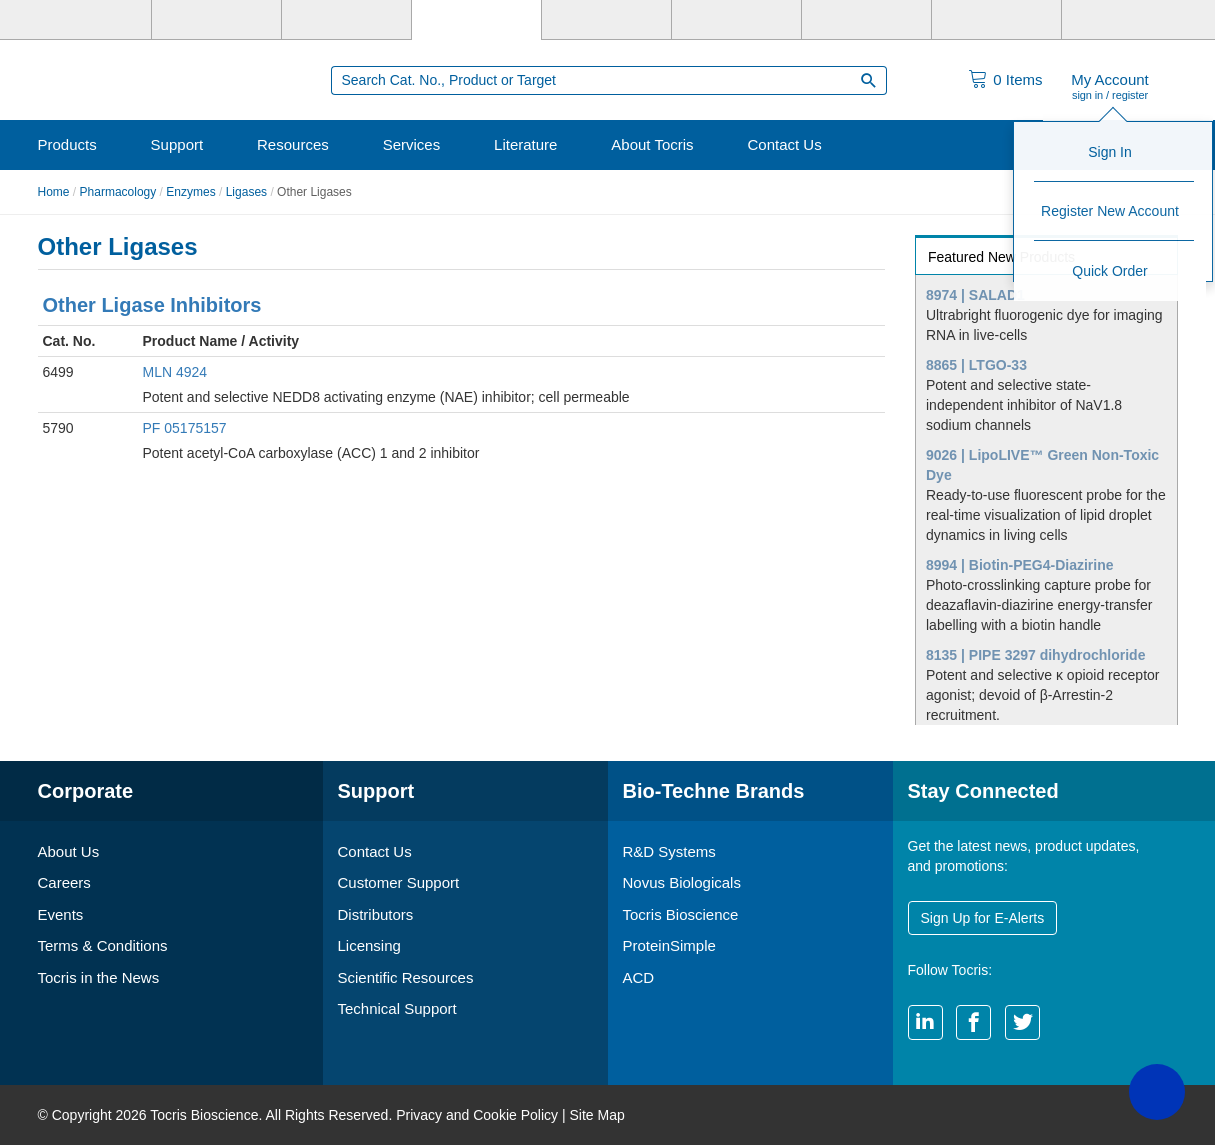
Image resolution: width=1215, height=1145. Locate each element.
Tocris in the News (99, 977)
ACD (639, 977)
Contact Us (784, 144)
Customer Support (399, 882)
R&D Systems (669, 851)
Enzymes (190, 192)
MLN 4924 (175, 372)
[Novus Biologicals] (346, 20)
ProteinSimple (669, 945)
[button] (1157, 1092)
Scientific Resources (406, 977)
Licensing (369, 945)
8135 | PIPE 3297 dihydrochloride (1035, 655)
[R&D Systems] (216, 20)
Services (412, 144)
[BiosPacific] (736, 20)
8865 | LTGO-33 (976, 365)
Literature (525, 144)
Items (1017, 79)
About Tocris (652, 144)
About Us (69, 851)
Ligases (246, 192)
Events (61, 914)
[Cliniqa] (866, 20)
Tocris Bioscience (681, 914)
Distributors (376, 914)
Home (54, 192)
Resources (293, 144)
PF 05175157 (185, 428)
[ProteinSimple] (606, 20)
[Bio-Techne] (88, 20)
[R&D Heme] (1126, 20)
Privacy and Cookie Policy (477, 1115)
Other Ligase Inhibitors (152, 305)
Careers (64, 882)
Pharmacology (118, 192)
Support (177, 144)
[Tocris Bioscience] (476, 20)
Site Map (596, 1115)
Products (67, 144)
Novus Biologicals (682, 882)
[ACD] (996, 20)
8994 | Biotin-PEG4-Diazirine (1020, 565)
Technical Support (397, 1008)
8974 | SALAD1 (975, 295)
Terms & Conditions (103, 945)
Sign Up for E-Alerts (983, 918)
